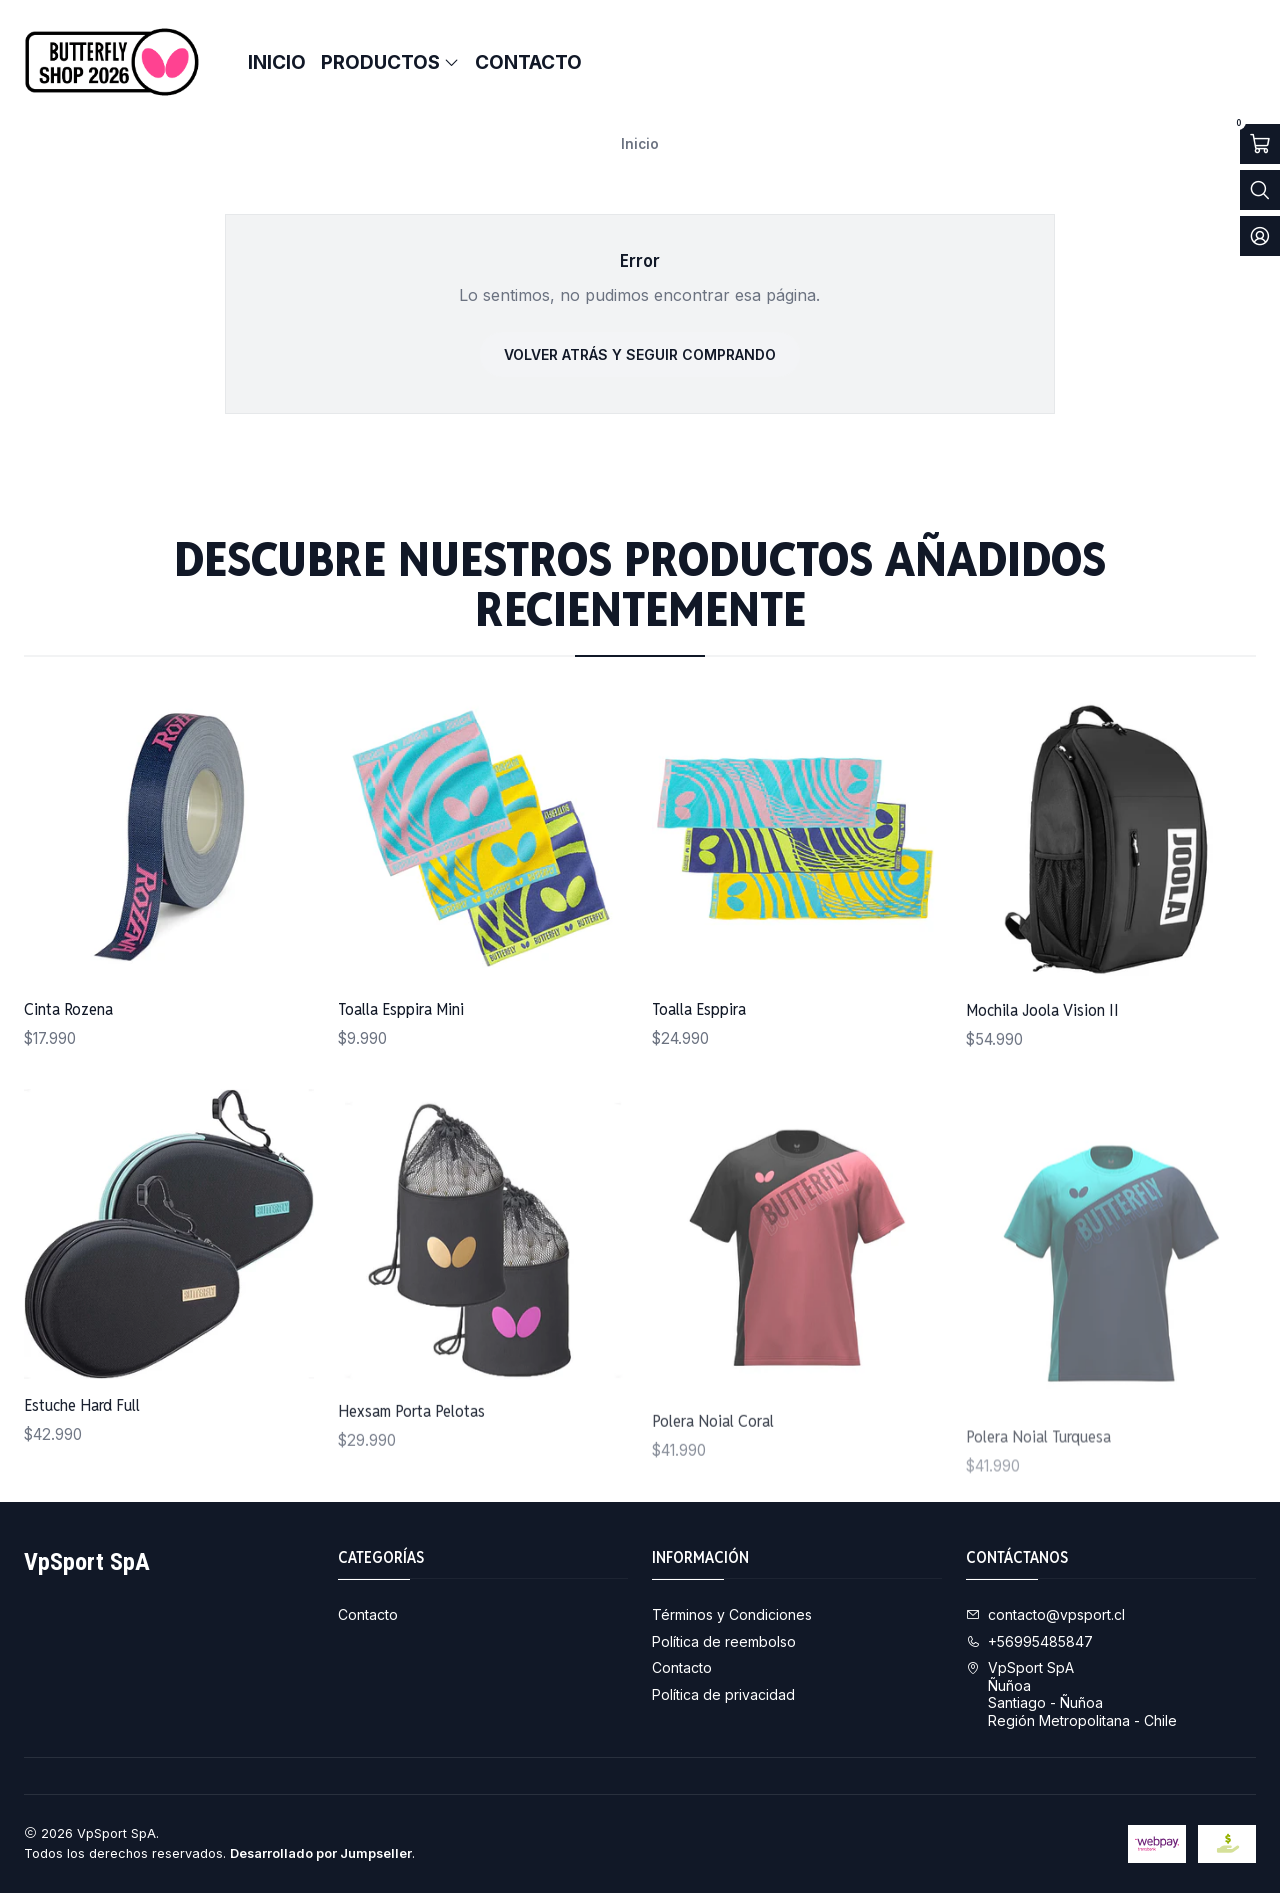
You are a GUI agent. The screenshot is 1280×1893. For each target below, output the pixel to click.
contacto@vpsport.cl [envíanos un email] (1045, 1614)
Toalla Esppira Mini (401, 1068)
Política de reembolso (724, 1641)
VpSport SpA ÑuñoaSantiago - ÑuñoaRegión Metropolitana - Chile (1071, 1694)
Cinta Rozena (68, 1044)
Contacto (368, 1614)
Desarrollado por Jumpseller (321, 1853)
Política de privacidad (723, 1694)
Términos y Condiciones (732, 1614)
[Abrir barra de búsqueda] (1260, 190)
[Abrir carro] (1260, 144)
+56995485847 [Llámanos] (1029, 1641)
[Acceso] (1260, 236)
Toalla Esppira (699, 1095)
